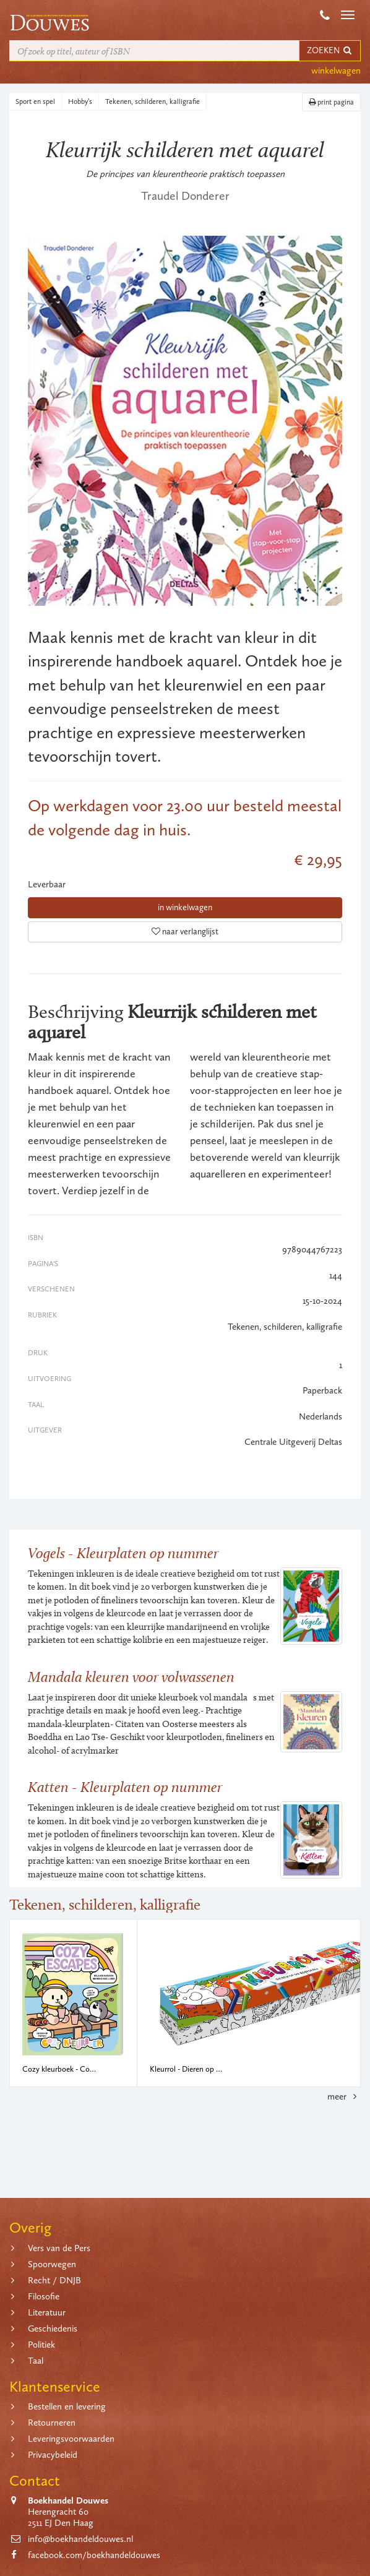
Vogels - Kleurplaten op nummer (123, 1553)
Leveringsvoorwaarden (71, 2438)
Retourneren (51, 2422)
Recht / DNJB (54, 2280)
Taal (35, 2360)
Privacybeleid (52, 2454)
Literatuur (47, 2312)
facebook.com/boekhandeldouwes (94, 2555)
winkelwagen (336, 70)
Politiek (41, 2344)
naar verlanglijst (185, 931)
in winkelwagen (185, 907)
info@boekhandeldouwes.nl (80, 2538)
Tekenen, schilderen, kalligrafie (152, 101)
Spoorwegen (52, 2264)
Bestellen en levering (67, 2406)
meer (344, 2096)
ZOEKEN (330, 50)
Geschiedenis (52, 2328)
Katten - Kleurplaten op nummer (125, 1787)
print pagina (331, 102)
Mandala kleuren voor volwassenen (131, 1677)
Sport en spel (35, 101)
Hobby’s (80, 101)
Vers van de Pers (59, 2248)
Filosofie (43, 2296)
